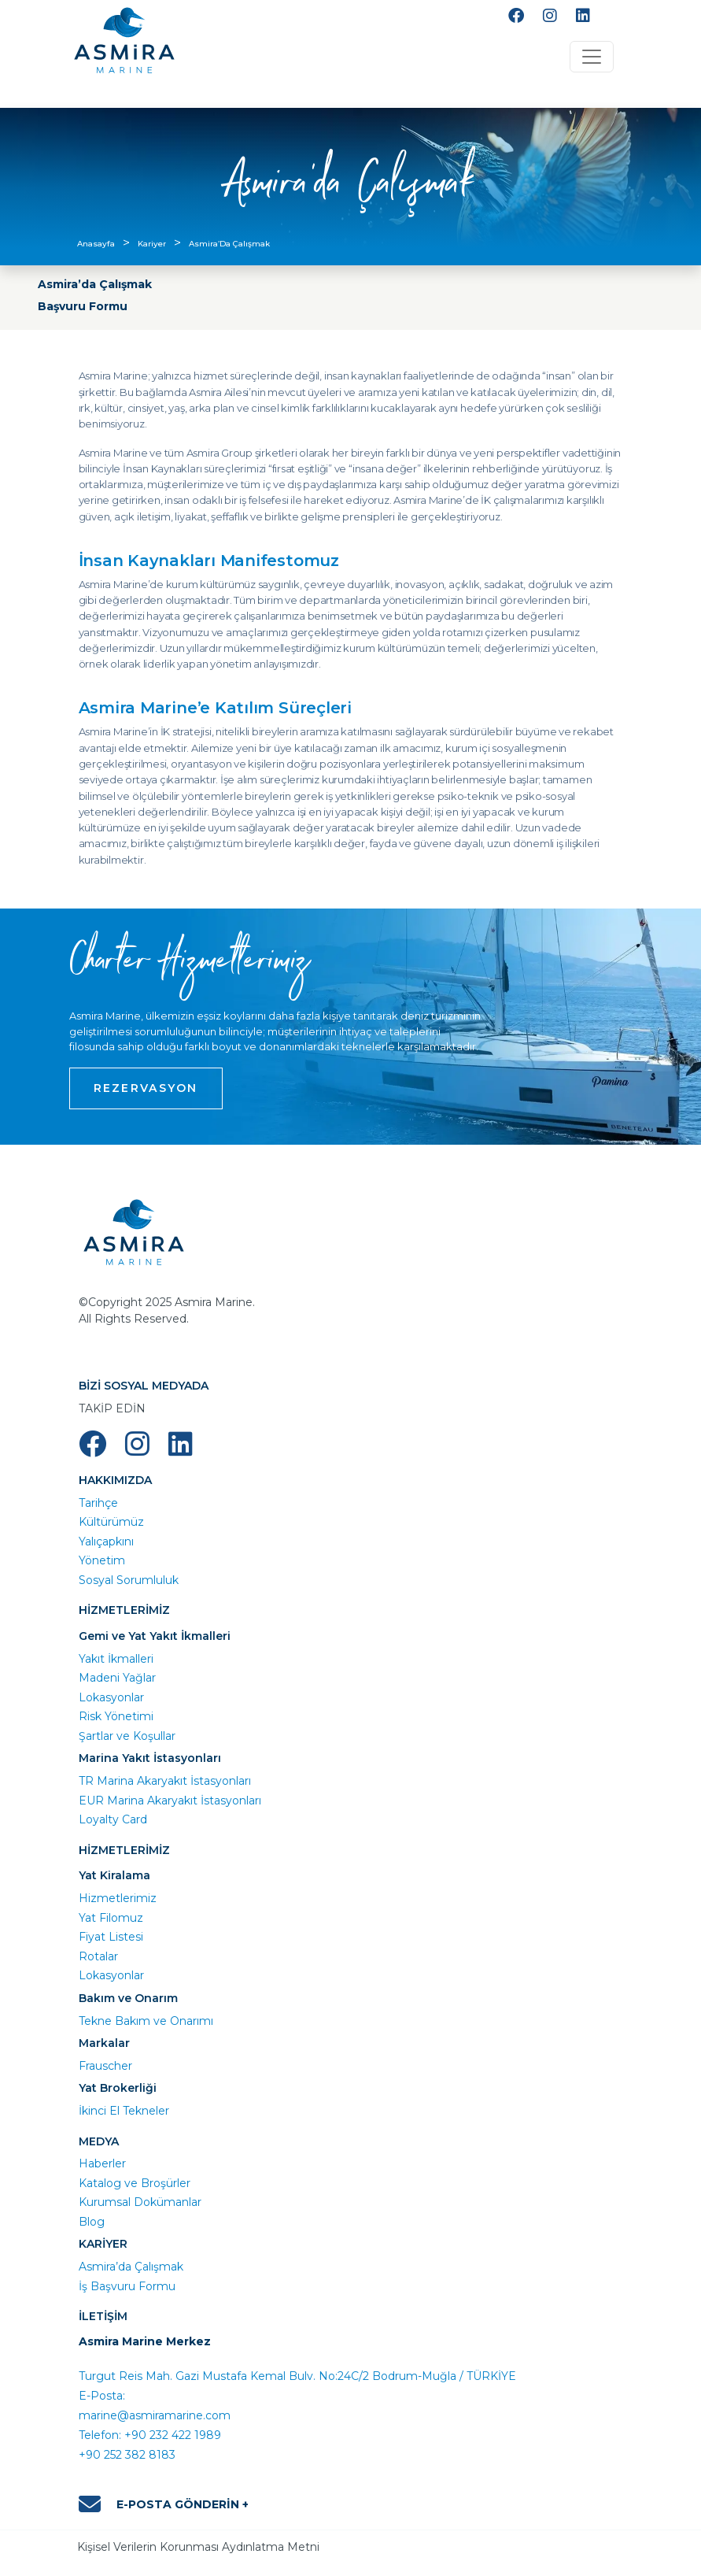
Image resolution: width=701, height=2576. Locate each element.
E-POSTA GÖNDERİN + (164, 2504)
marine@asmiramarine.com (155, 2415)
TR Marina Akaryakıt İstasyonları (165, 1781)
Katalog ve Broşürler (134, 2183)
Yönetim (102, 1560)
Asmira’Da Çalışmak (229, 244)
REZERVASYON (146, 1088)
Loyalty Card (113, 1819)
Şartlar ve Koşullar (127, 1736)
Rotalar (98, 1956)
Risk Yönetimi (116, 1716)
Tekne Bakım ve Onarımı (146, 2021)
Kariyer (152, 244)
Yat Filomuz (111, 1918)
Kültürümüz (111, 1522)
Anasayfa (96, 244)
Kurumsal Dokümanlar (140, 2202)
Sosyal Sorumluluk (129, 1580)
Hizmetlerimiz (118, 1898)
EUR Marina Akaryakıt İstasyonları (170, 1800)
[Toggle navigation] (592, 56)
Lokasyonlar (111, 1697)
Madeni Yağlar (117, 1678)
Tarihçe (98, 1503)
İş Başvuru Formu (127, 2286)
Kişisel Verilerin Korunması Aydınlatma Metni (198, 2547)
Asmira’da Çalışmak (95, 284)
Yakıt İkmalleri (116, 1659)
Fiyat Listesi (111, 1937)
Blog (92, 2222)
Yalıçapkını (106, 1541)
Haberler (102, 2163)
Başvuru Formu (82, 306)
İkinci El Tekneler (124, 2111)
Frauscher (105, 2066)
